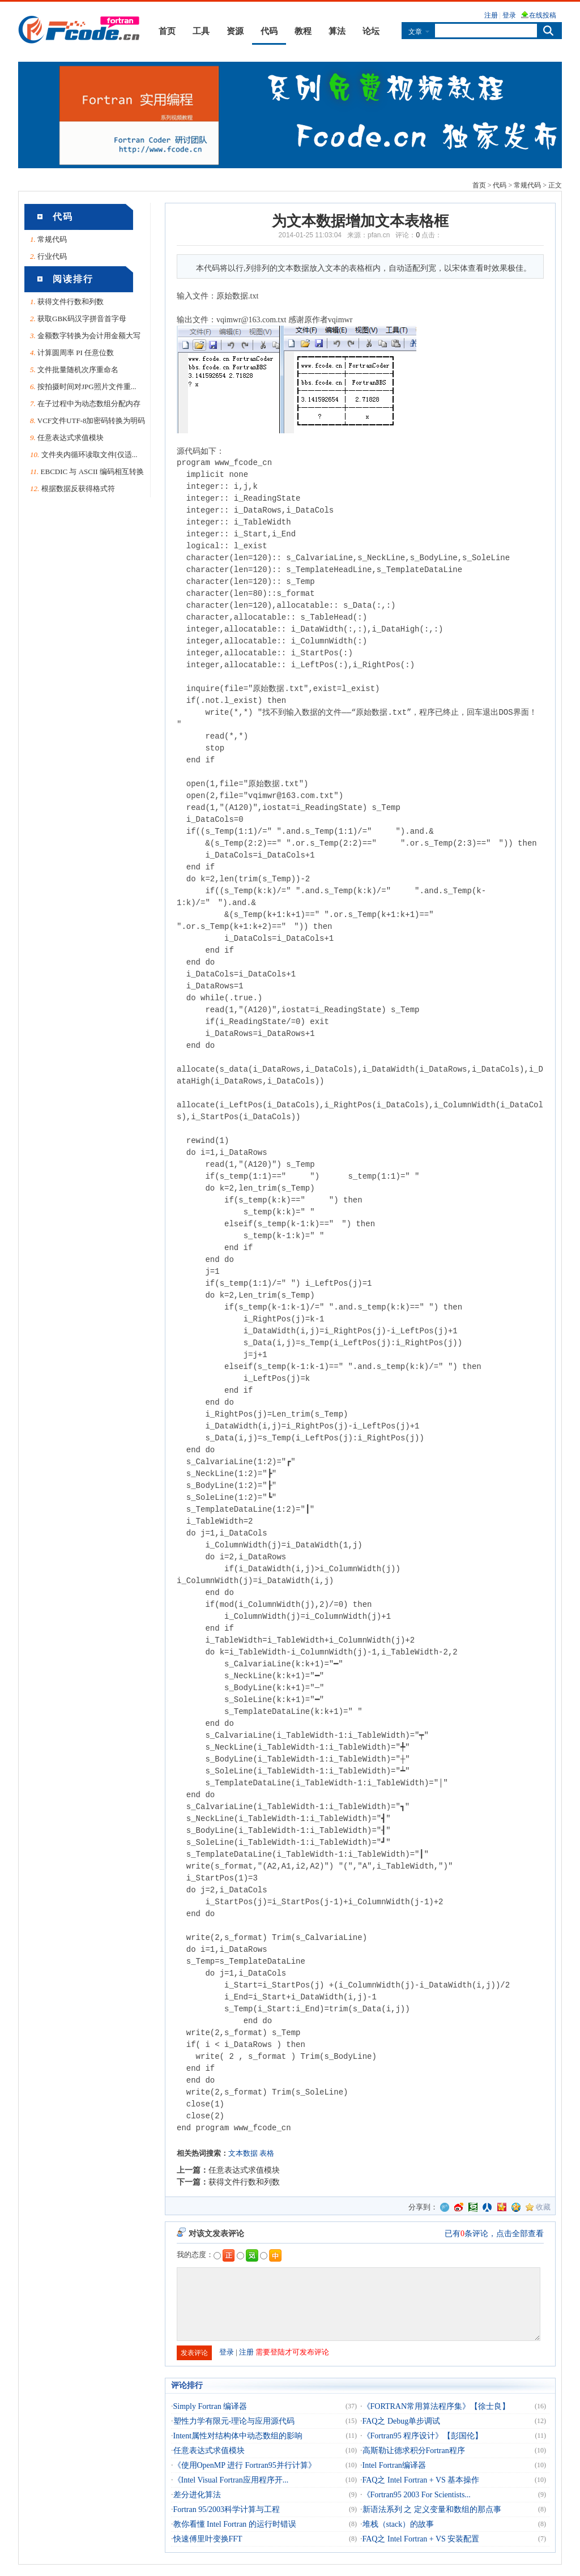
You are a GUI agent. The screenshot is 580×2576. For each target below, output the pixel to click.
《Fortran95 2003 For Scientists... (416, 2494)
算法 (337, 31)
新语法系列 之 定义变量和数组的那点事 (431, 2509)
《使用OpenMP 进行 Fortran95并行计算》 (244, 2465)
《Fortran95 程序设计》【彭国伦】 (422, 2436)
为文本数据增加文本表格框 (360, 220)
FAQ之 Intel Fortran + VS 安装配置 (421, 2539)
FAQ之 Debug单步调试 (401, 2421)
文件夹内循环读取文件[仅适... (89, 454)
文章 (415, 31)
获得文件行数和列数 (70, 301)
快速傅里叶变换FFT (207, 2539)
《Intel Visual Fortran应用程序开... (231, 2480)
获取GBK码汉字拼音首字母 (81, 318)
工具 (201, 31)
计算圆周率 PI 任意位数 (75, 352)
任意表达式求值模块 (70, 437)
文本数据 (243, 2153)
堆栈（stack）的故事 (398, 2524)
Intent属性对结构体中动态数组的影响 (238, 2436)
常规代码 (527, 185)
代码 (269, 31)
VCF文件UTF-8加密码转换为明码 (91, 420)
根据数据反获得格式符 (78, 488)
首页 (167, 31)
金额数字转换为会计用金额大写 (88, 335)
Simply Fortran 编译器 (210, 2406)
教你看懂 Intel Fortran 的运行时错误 (234, 2524)
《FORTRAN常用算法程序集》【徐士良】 (436, 2406)
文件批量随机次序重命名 (77, 369)
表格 (266, 2153)
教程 (303, 31)
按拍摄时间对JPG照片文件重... (86, 386)
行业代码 (52, 256)
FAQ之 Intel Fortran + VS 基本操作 (421, 2480)
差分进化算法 (197, 2494)
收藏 (543, 2207)
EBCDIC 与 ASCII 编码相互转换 (92, 471)
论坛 (370, 31)
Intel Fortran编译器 (394, 2465)
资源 (235, 31)
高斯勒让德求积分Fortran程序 (413, 2450)
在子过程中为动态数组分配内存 (88, 403)
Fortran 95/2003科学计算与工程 (226, 2509)
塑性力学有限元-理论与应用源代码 (234, 2421)
